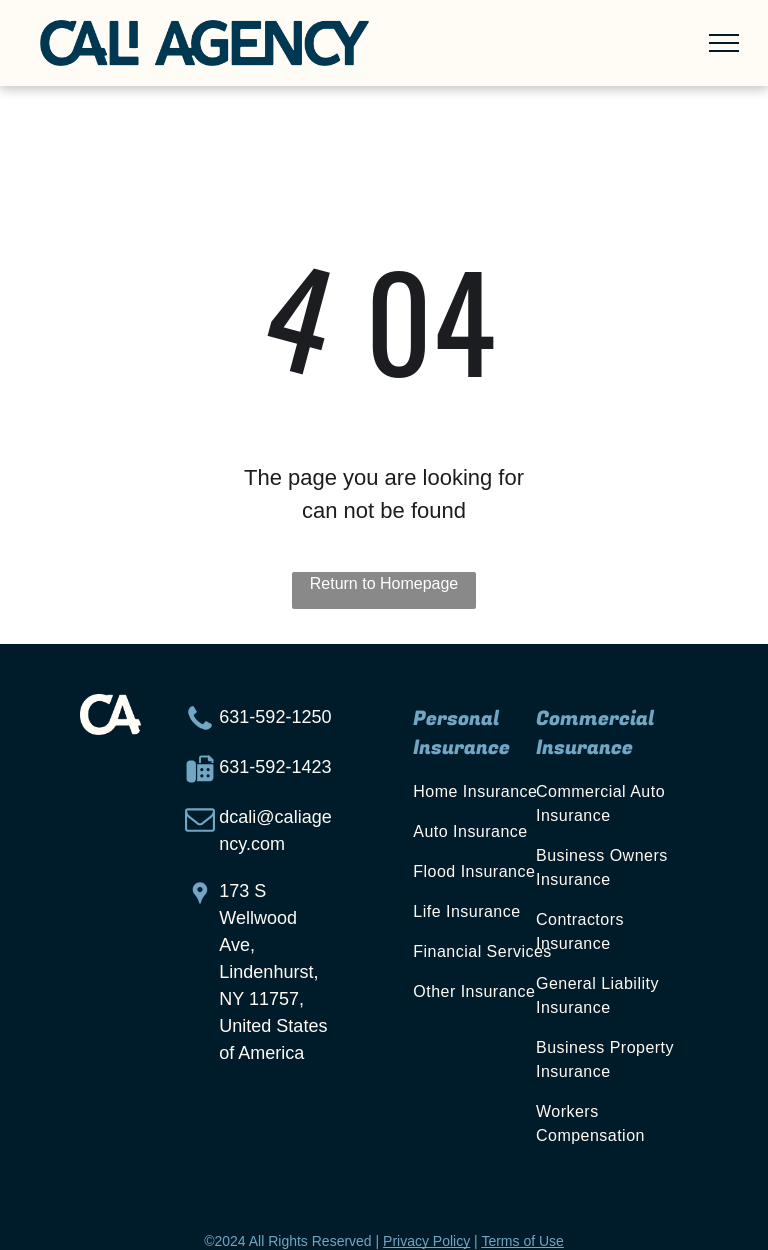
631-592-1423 (275, 767)
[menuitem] (494, 792)
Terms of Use (522, 1241)
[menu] (724, 43)
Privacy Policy (426, 1241)
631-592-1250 (275, 717)
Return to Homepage (384, 583)
